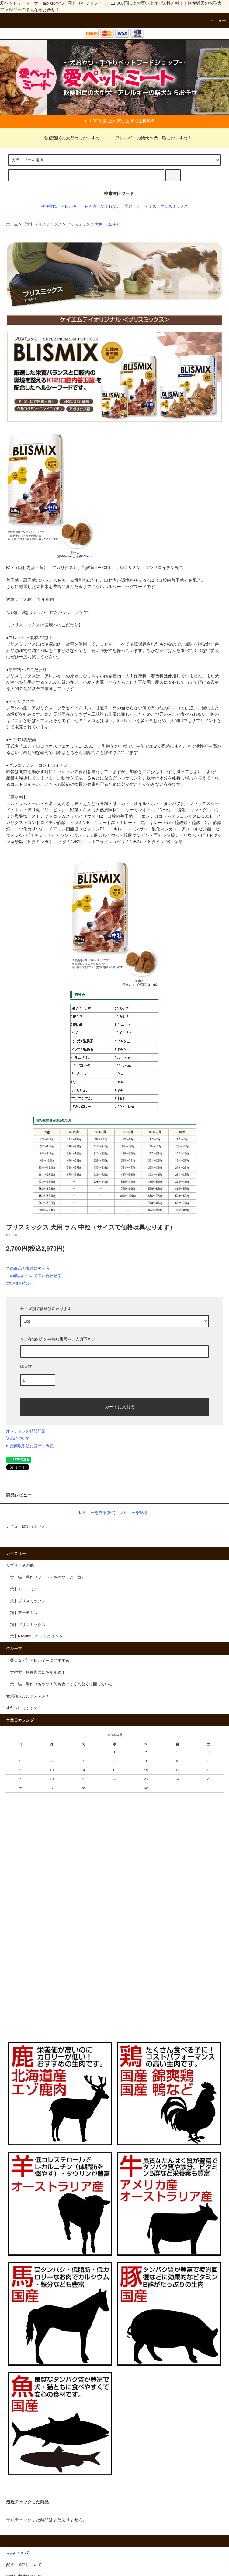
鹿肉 (128, 206)
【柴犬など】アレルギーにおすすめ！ (39, 1660)
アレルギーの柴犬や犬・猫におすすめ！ (150, 137)
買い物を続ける (20, 1283)
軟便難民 (49, 206)
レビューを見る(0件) (97, 1512)
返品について (18, 1438)
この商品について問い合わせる (33, 1275)
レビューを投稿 (133, 1512)
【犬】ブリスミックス (42, 224)
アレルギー (71, 206)
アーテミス (146, 206)
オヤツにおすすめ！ (24, 1708)
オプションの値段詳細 (26, 1431)
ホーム (12, 224)
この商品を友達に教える (28, 1268)
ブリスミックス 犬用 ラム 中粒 (93, 224)
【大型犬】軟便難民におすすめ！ (35, 1672)
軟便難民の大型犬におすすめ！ (70, 137)
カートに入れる (115, 1406)
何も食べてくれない (102, 206)
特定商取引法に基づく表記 (30, 1446)
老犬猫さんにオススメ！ (28, 1696)
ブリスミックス (174, 206)
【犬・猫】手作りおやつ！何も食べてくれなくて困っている (59, 1684)
